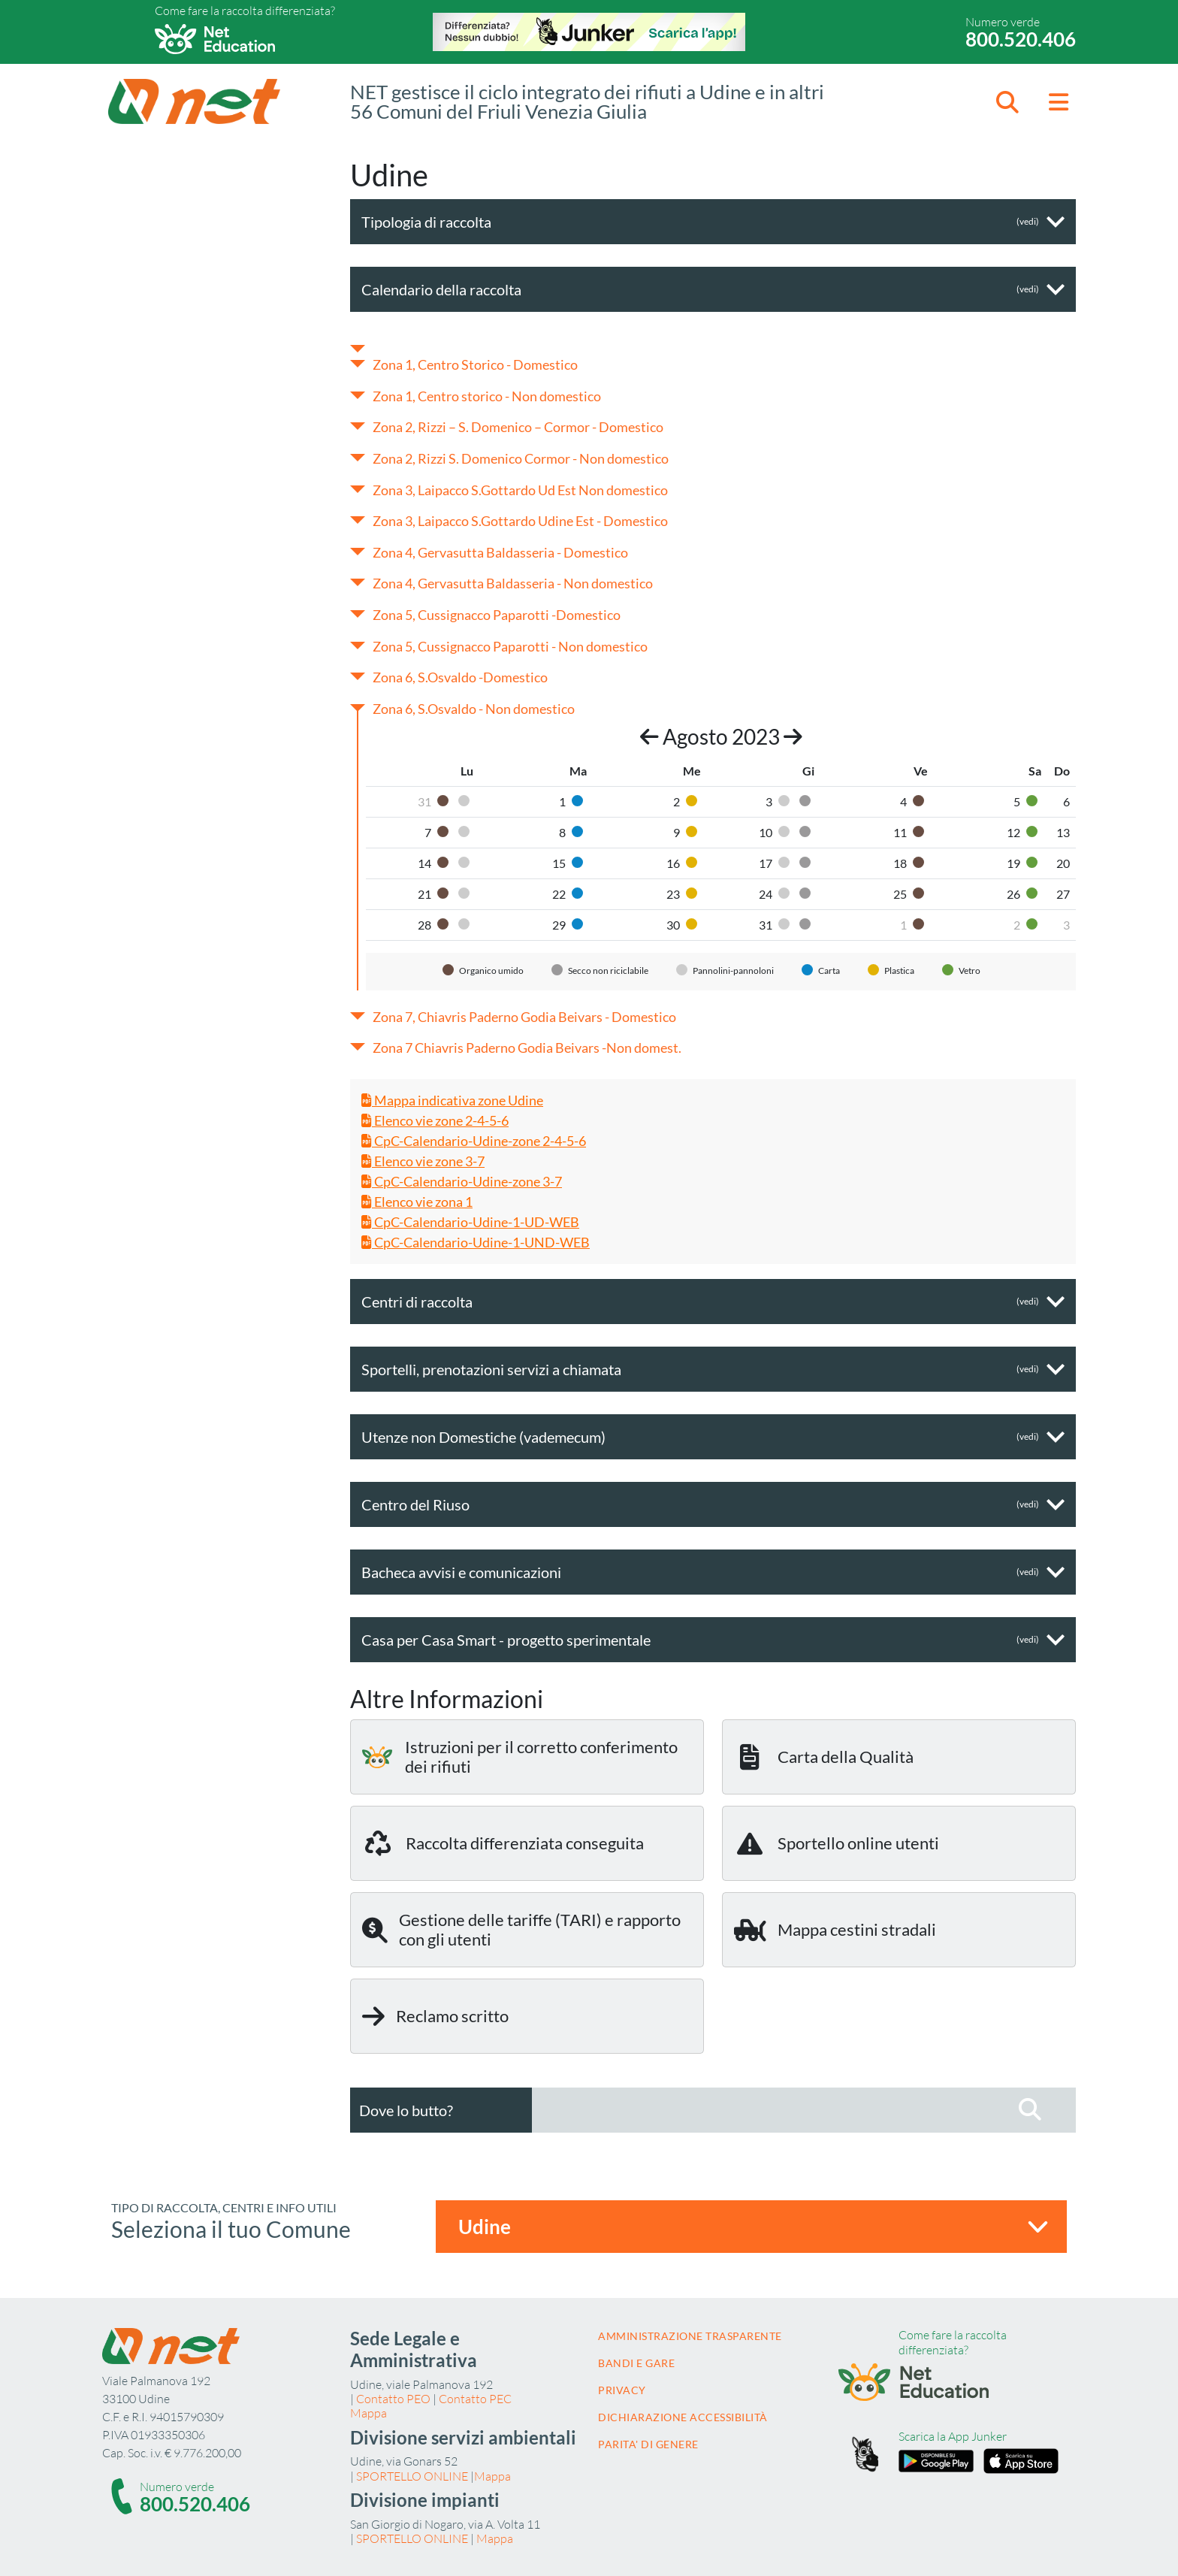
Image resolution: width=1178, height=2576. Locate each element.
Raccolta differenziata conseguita (503, 1843)
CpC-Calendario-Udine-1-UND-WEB (475, 1242)
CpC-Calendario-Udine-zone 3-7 (461, 1181)
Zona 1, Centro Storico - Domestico (475, 364)
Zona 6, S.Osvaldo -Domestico (460, 677)
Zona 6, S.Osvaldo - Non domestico (474, 708)
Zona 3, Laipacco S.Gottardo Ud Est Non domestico (520, 490)
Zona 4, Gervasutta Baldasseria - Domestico (500, 552)
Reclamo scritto (435, 2016)
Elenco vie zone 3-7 (423, 1161)
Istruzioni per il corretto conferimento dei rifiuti (520, 1756)
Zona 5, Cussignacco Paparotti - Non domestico (510, 646)
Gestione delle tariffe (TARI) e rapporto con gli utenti (521, 1929)
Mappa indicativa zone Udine (452, 1100)
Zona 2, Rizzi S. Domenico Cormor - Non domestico (521, 458)
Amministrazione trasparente (690, 2336)
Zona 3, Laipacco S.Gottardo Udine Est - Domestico (520, 520)
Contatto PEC (475, 2398)
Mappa (368, 2412)
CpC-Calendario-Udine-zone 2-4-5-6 (473, 1140)
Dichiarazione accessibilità (683, 2417)
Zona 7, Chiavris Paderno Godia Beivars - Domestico (524, 1016)
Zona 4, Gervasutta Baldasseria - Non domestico (513, 583)
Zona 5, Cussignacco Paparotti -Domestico (497, 614)
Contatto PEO (393, 2398)
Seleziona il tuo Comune (231, 2228)
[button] (1007, 102)
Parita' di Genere (648, 2444)
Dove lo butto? (406, 2110)
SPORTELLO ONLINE (412, 2476)
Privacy (622, 2390)
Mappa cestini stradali (835, 1930)
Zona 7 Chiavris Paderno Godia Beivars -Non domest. (527, 1047)
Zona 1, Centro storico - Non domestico (487, 396)
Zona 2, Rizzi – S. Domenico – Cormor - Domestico (518, 427)
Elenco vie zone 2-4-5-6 (435, 1120)
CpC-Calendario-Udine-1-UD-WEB (470, 1222)
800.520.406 (1020, 39)
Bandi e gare (636, 2363)
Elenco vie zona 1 (417, 1201)
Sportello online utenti (836, 1843)
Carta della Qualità (824, 1757)
